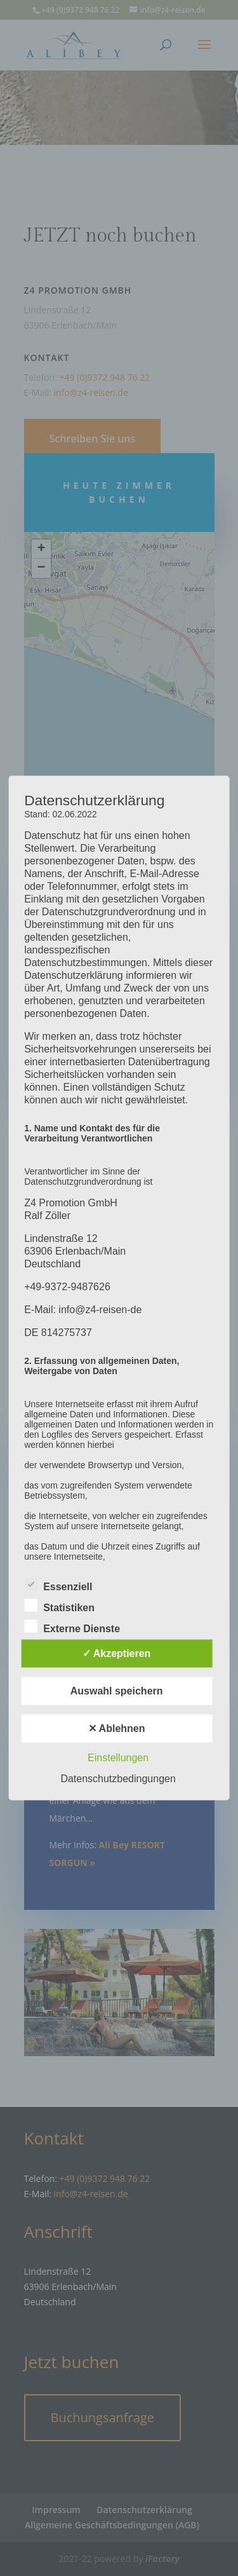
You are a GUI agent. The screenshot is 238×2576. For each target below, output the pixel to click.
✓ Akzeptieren (117, 1653)
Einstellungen (118, 1757)
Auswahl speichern (116, 1691)
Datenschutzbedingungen (117, 1778)
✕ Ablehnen (116, 1728)
